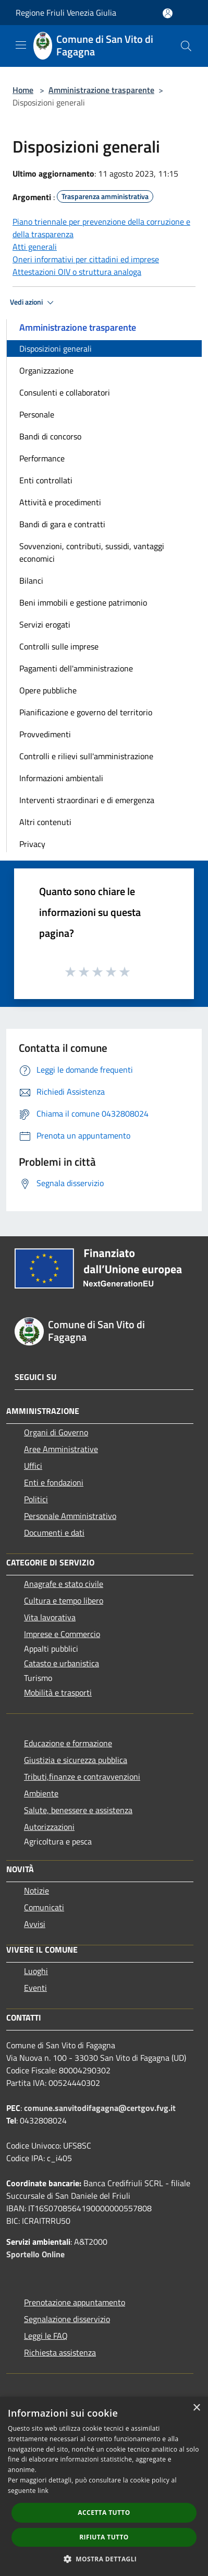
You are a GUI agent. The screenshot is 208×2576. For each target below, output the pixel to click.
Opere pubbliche (48, 690)
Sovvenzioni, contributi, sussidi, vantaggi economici (91, 552)
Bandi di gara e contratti (62, 524)
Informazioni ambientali (61, 778)
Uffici (33, 1465)
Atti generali (35, 246)
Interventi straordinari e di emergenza (86, 800)
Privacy (32, 844)
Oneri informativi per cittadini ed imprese (86, 259)
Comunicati (44, 1907)
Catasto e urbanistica (61, 1663)
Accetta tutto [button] (104, 2512)
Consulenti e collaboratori (64, 392)
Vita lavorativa (50, 1617)
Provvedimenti (45, 734)
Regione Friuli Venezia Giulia (66, 12)
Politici (36, 1499)
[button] (104, 2559)
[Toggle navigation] (21, 45)
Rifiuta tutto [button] (104, 2537)
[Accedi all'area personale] (167, 13)
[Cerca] (186, 46)
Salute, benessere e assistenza (78, 1810)
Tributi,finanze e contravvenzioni (82, 1776)
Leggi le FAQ (46, 2335)
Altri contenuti (45, 822)
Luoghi (36, 1971)
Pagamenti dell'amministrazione (76, 668)
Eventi (35, 1987)
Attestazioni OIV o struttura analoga (77, 271)
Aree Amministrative (61, 1449)
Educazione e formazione (68, 1743)
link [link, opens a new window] (43, 2490)
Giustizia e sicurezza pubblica (75, 1760)
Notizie (36, 1890)
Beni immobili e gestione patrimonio (83, 602)
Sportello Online (35, 2254)
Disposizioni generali (55, 348)
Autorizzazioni (49, 1826)
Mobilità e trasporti (58, 1692)
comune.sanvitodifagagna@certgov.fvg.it (100, 2108)
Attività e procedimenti (60, 502)
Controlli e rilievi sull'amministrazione (86, 756)
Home (23, 90)
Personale (36, 414)
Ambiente (41, 1793)
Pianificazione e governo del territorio (85, 712)
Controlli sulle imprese (59, 646)
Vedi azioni (33, 302)
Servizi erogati (44, 624)
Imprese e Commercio (62, 1634)
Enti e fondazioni (53, 1482)
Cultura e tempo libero (63, 1600)
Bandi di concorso (50, 436)
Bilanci (31, 580)
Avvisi (34, 1924)
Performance (42, 458)
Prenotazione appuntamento (74, 2302)
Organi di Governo (56, 1432)
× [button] (196, 2408)
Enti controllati (45, 480)
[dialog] (104, 2486)
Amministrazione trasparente (101, 90)
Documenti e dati (54, 1532)
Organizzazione (46, 370)
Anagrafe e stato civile (63, 1583)
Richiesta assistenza (60, 2352)
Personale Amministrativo (70, 1516)
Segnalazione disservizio (67, 2319)
